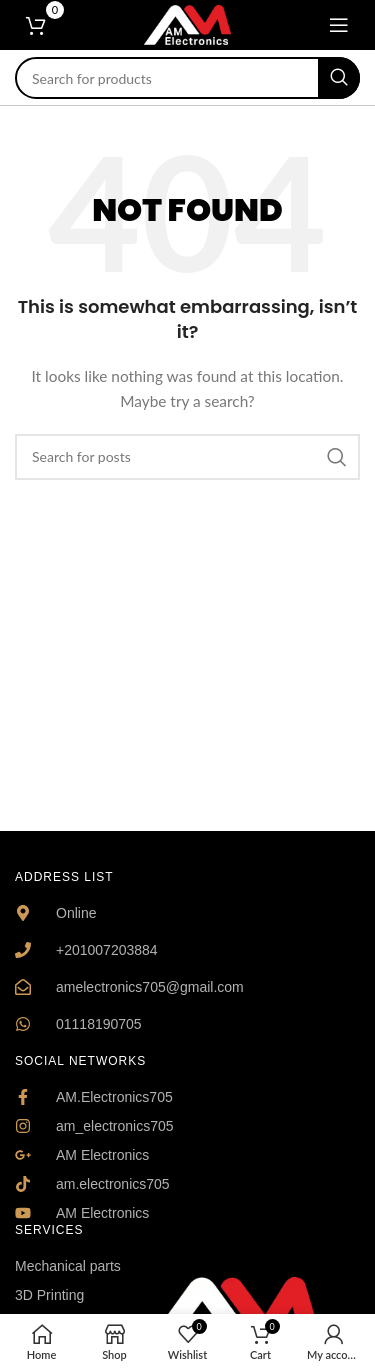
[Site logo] (188, 23)
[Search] (187, 78)
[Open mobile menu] (339, 25)
